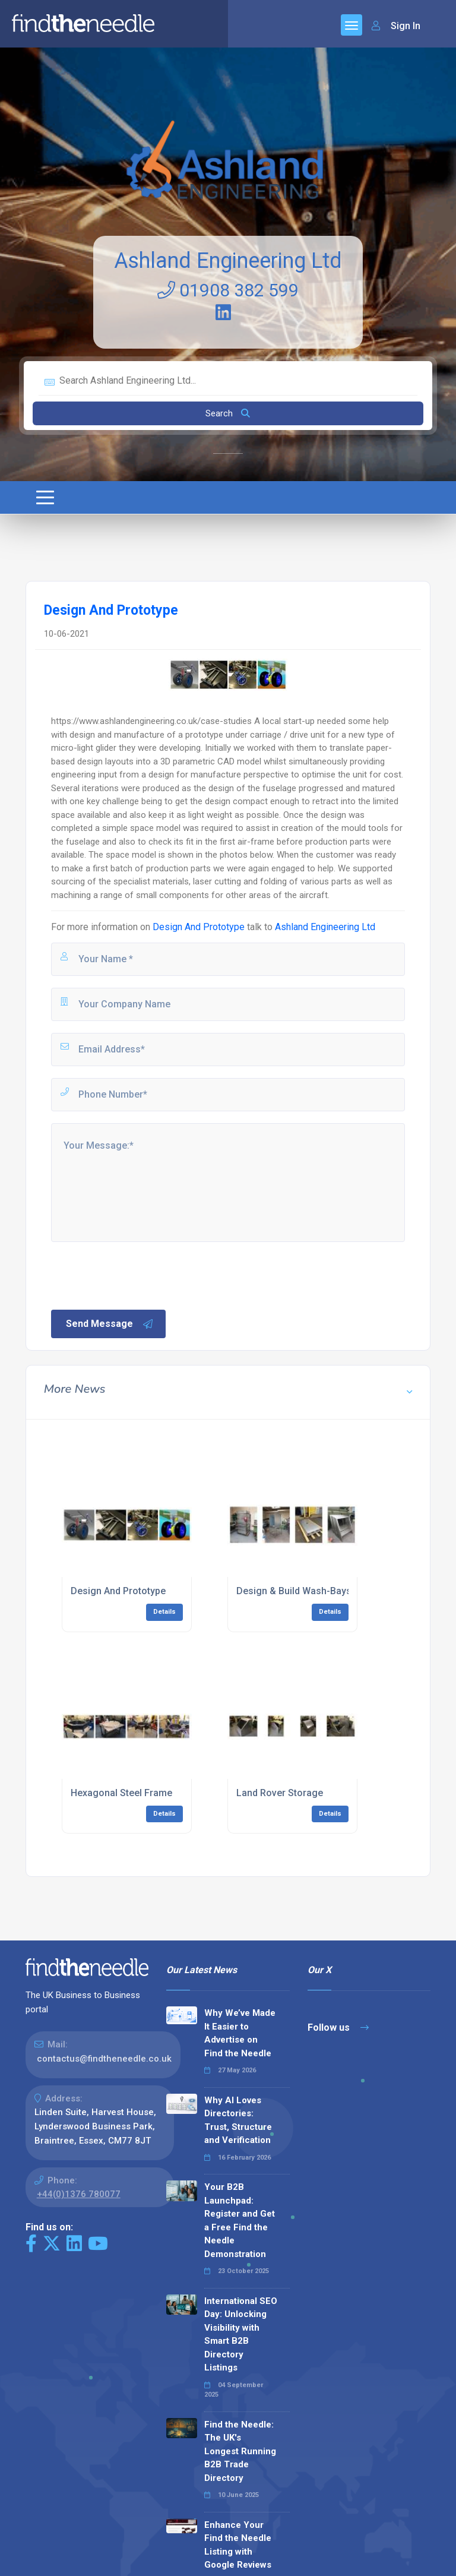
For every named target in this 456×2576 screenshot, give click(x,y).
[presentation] (139, 1274)
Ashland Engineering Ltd (228, 260)
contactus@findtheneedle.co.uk (104, 2058)
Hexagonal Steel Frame (121, 1793)
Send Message (110, 1324)
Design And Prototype (199, 927)
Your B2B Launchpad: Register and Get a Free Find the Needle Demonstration (239, 2220)
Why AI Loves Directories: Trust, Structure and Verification (238, 2120)
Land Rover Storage (279, 1793)
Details (164, 1612)
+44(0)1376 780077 (79, 2194)
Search (227, 413)
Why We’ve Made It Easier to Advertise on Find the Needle (240, 2033)
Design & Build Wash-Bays (294, 1591)
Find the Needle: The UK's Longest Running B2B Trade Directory (240, 2451)
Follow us (338, 2027)
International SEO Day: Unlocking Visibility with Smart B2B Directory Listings (240, 2334)
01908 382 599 (228, 290)
